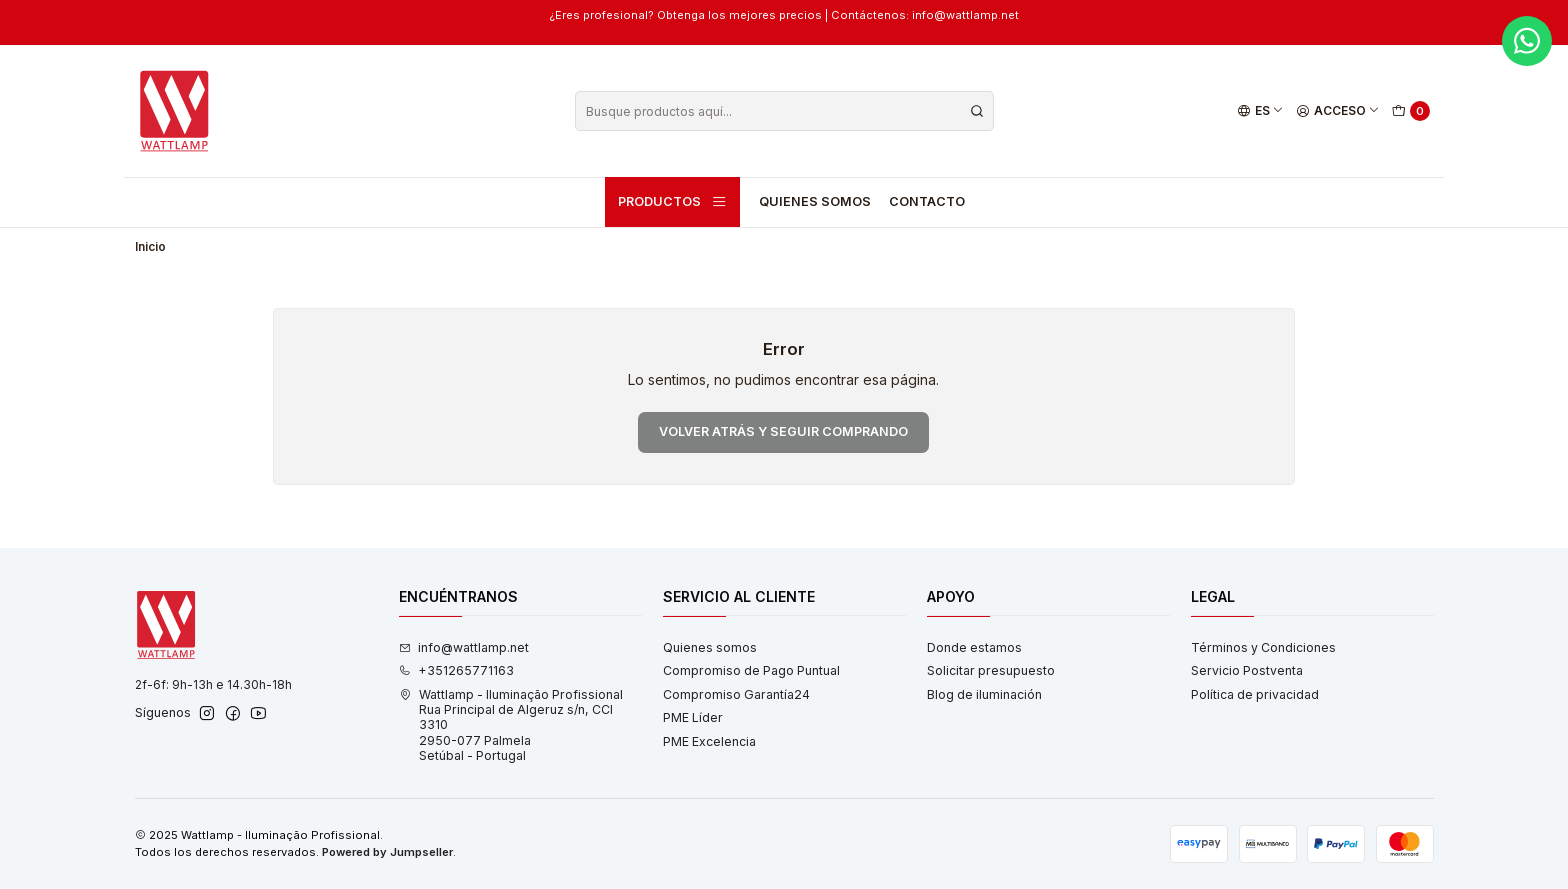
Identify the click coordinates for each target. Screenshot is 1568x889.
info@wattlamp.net (464, 647)
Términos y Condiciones (1263, 647)
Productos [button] (673, 202)
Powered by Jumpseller (387, 852)
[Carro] (1411, 111)
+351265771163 (456, 670)
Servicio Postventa (1247, 670)
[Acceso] (1338, 111)
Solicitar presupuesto (991, 670)
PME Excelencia (709, 741)
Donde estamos (974, 647)
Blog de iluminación (984, 694)
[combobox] (784, 111)
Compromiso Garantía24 (736, 694)
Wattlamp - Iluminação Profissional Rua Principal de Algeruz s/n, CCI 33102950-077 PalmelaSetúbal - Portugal (511, 725)
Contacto (927, 201)
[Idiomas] (1260, 111)
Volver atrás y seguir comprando (783, 431)
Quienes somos (815, 201)
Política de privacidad (1255, 694)
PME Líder (693, 717)
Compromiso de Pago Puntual (751, 670)
